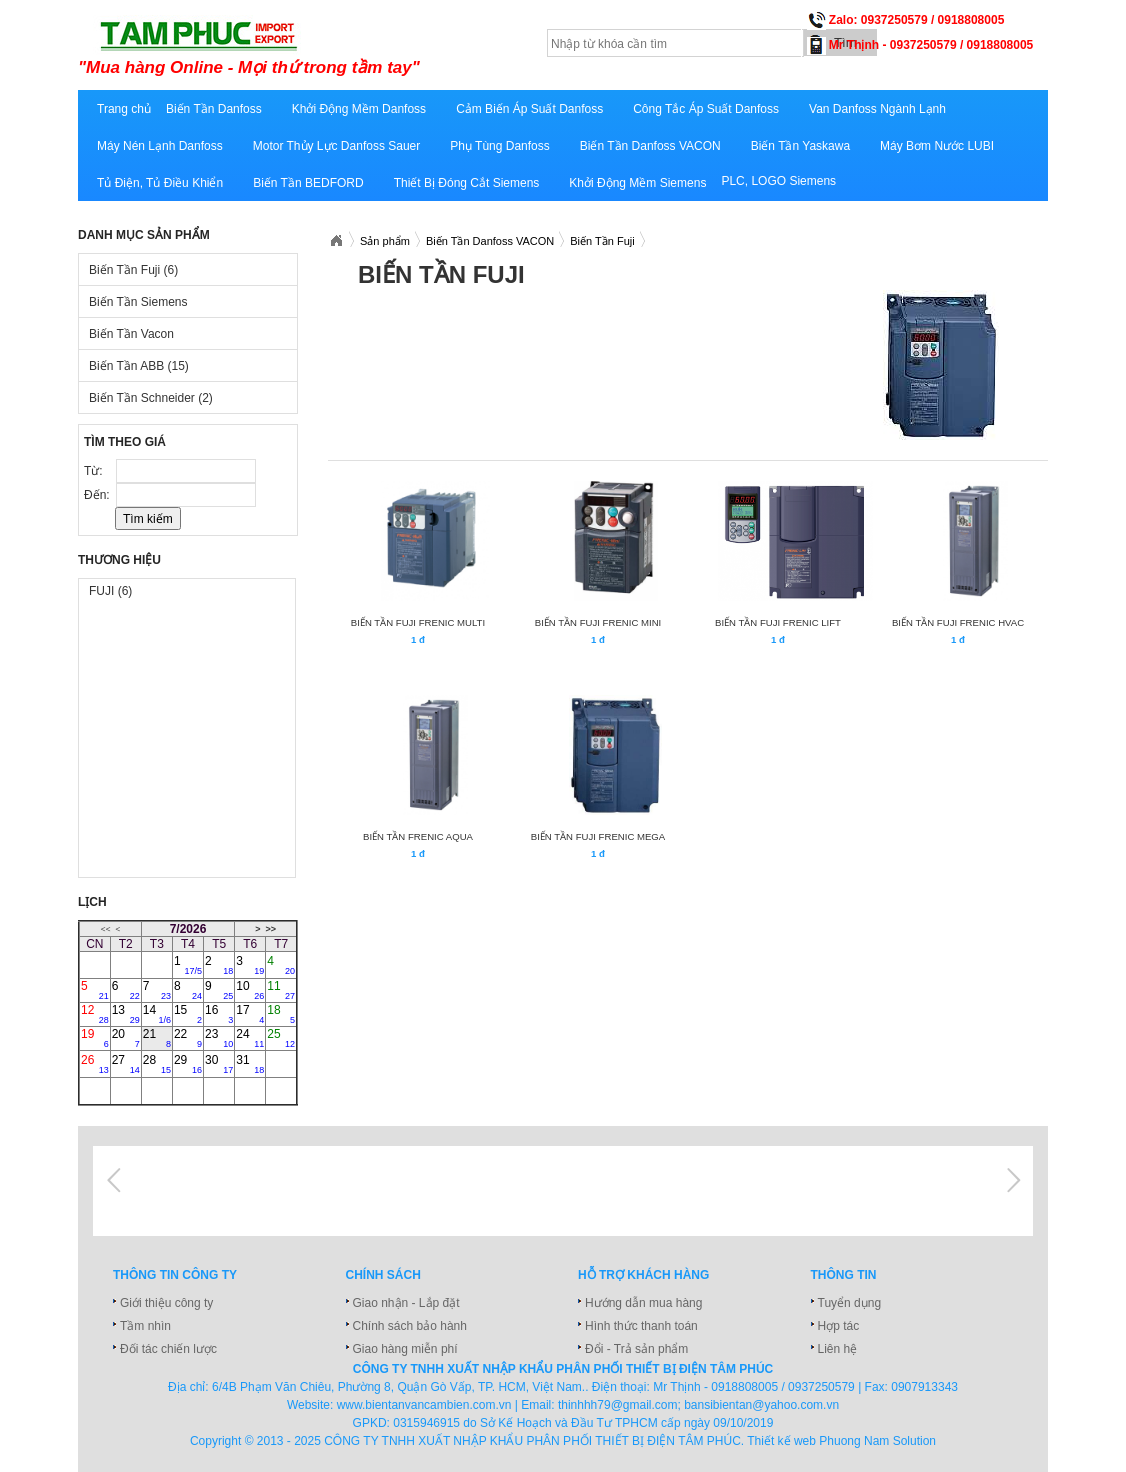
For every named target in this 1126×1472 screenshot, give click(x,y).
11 (281, 990)
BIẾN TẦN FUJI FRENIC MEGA (598, 836)
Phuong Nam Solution (877, 1441)
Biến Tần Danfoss (214, 109)
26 (95, 1064)
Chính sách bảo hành (410, 1326)
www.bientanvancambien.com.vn (424, 1405)
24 (250, 1038)
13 (126, 1014)
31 (250, 1064)
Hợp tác (839, 1326)
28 (157, 1064)
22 (188, 1038)
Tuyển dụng (850, 1303)
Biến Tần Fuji (133, 270)
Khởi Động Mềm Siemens (637, 183)
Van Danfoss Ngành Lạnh (877, 109)
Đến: (98, 495)
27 (126, 1064)
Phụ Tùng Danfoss (500, 146)
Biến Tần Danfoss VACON (650, 146)
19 (95, 1038)
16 (219, 1014)
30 (219, 1064)
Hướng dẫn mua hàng (643, 1303)
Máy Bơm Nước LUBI (937, 146)
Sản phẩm (385, 241)
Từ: (95, 471)
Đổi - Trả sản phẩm (636, 1349)
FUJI (110, 591)
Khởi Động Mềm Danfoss (359, 109)
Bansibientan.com (336, 241)
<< (105, 929)
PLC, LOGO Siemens (778, 181)
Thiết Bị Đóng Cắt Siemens (467, 183)
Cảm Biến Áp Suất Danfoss (529, 109)
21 (157, 1038)
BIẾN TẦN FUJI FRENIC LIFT (778, 622)
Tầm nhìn (145, 1326)
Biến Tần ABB (139, 366)
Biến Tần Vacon (131, 334)
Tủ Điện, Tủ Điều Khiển (160, 183)
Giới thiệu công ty (166, 1303)
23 (219, 1038)
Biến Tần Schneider (151, 398)
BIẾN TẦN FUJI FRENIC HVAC (958, 622)
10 (250, 990)
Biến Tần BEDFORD (308, 183)
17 (250, 1014)
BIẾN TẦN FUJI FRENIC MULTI (418, 622)
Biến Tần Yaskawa (800, 146)
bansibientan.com (325, 47)
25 (281, 1038)
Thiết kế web (781, 1441)
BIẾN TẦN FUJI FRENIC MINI (598, 622)
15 (188, 1014)
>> (270, 929)
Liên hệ (838, 1349)
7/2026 (188, 929)
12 (95, 1014)
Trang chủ (124, 109)
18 (281, 1014)
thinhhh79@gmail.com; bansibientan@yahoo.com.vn (698, 1405)
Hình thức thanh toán (641, 1326)
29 (188, 1064)
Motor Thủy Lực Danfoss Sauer (337, 146)
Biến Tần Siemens (138, 302)
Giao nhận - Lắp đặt (406, 1303)
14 (157, 1014)
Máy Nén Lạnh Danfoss (160, 146)
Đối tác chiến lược (168, 1349)
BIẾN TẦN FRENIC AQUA (418, 836)
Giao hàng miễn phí (405, 1349)
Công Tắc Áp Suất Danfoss (706, 109)
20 (126, 1038)
